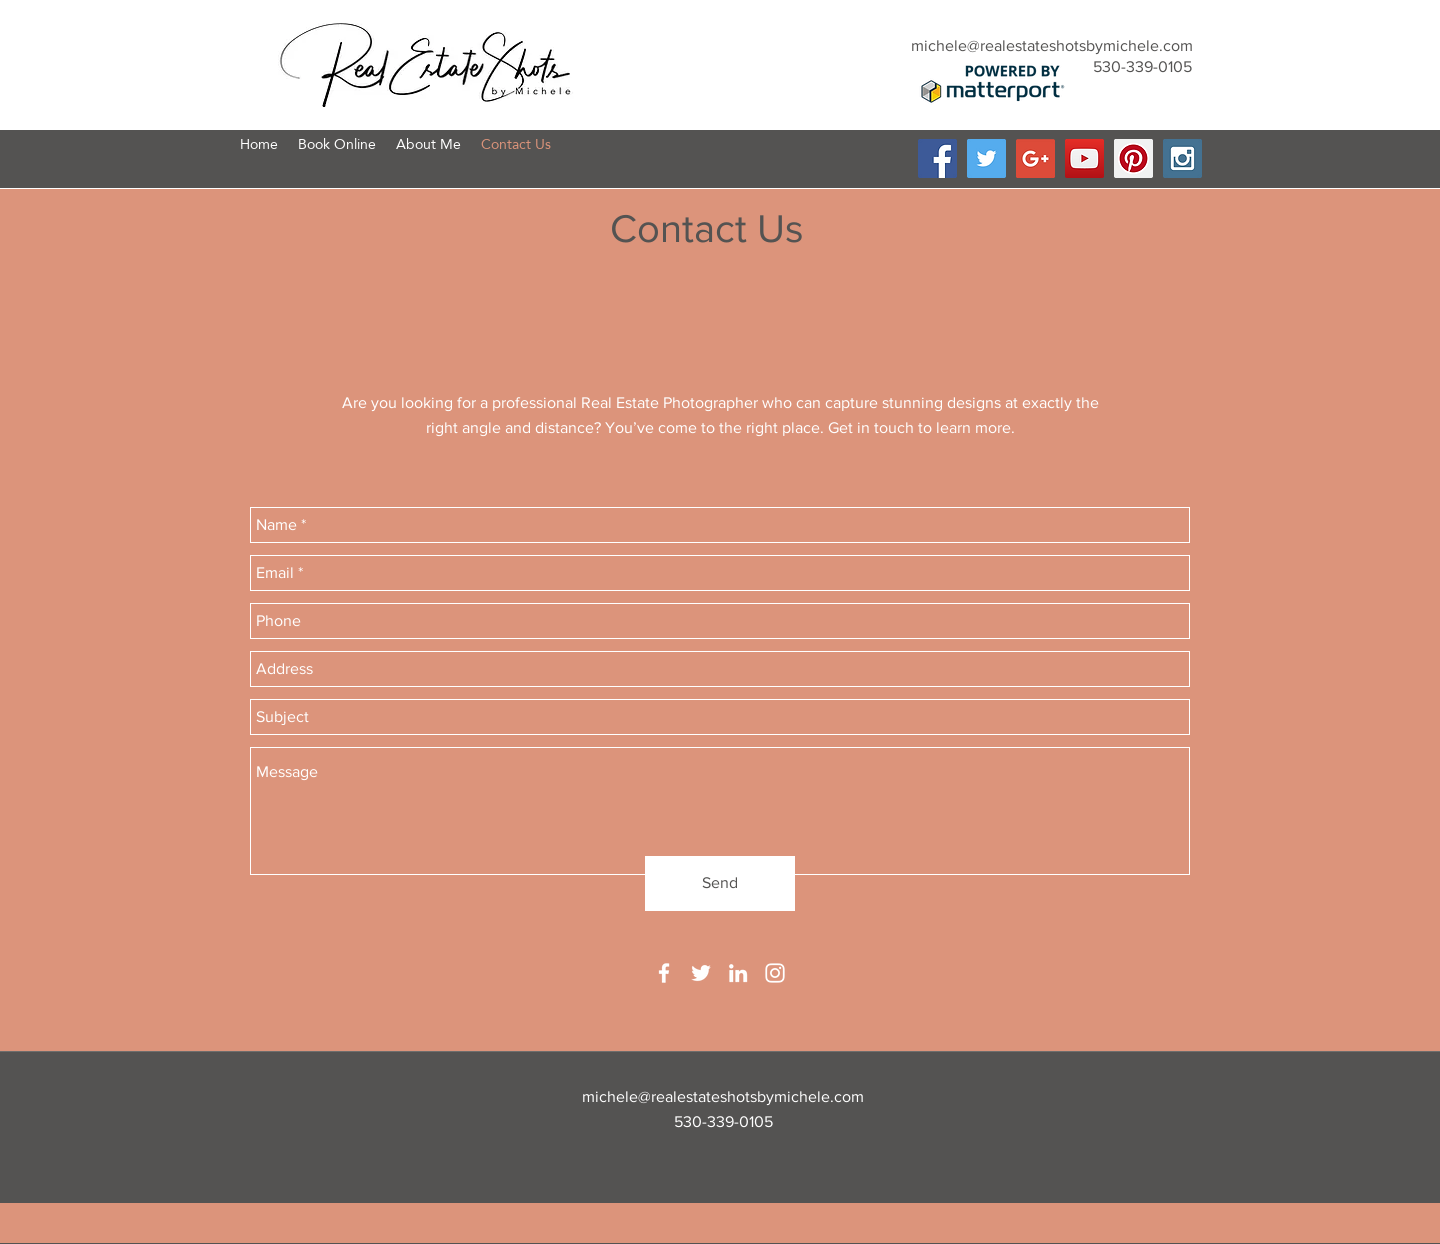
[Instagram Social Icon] (1182, 158)
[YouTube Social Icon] (1084, 158)
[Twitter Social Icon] (986, 158)
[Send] (720, 883)
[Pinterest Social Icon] (1133, 158)
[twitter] (701, 973)
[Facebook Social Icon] (937, 158)
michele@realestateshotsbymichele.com (1052, 45)
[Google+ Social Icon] (1035, 158)
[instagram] (775, 973)
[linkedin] (738, 973)
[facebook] (664, 973)
